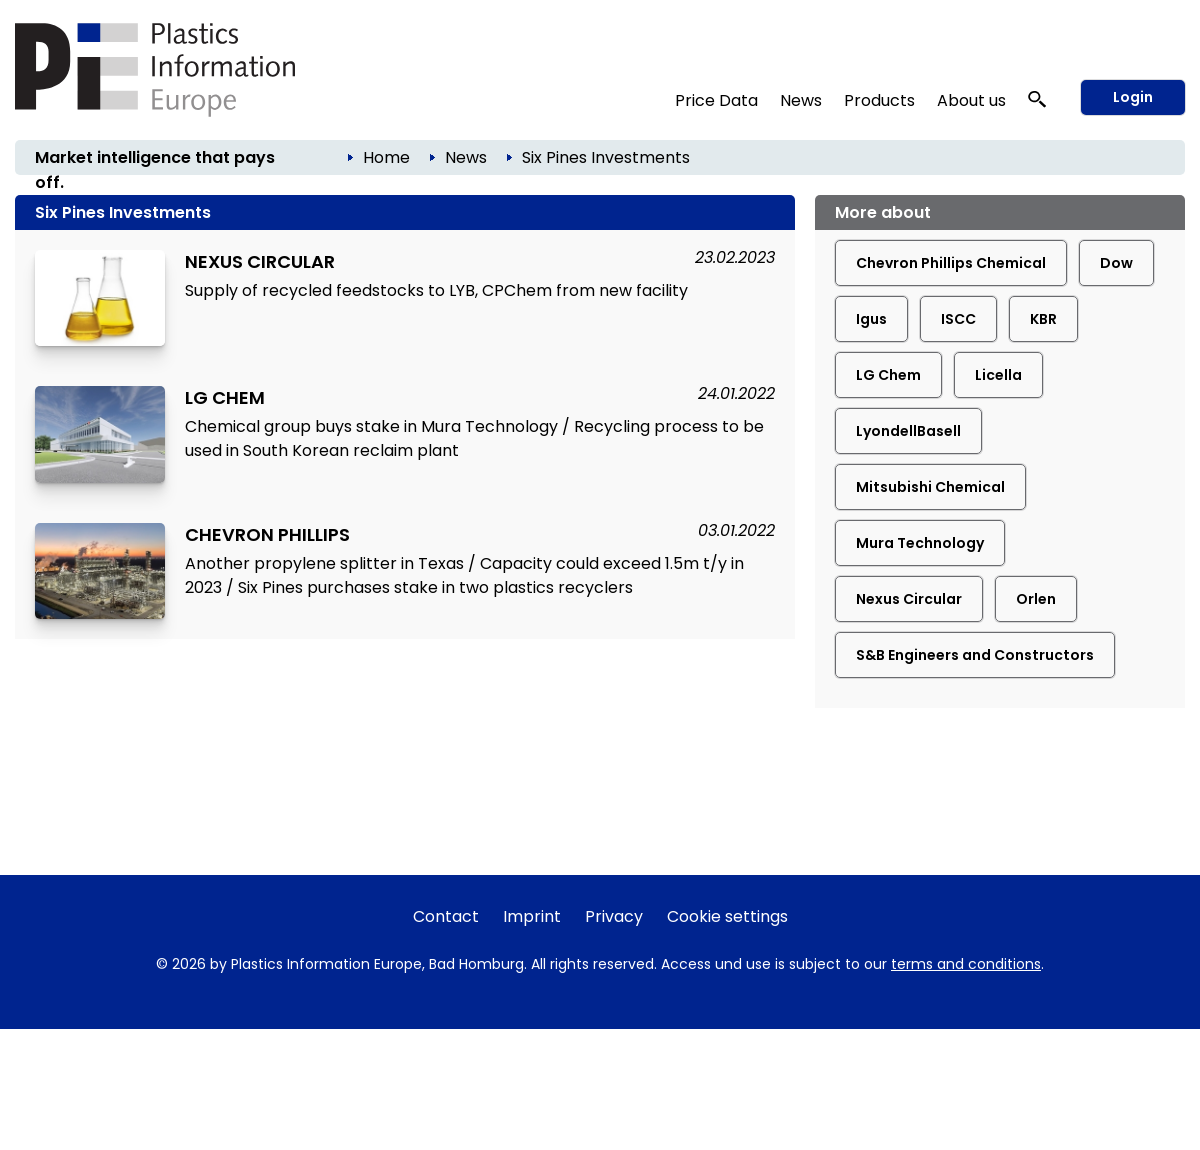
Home (386, 157)
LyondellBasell (908, 431)
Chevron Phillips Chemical (951, 263)
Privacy (614, 916)
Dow (1116, 263)
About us (971, 100)
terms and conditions (966, 964)
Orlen (1036, 599)
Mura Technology (920, 543)
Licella (998, 375)
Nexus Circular (909, 599)
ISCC (958, 319)
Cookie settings (727, 916)
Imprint (532, 916)
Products (879, 100)
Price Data (716, 100)
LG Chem (888, 375)
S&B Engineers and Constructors (975, 655)
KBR (1043, 319)
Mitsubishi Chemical (930, 487)
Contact (446, 916)
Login (1133, 97)
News (801, 100)
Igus (871, 319)
